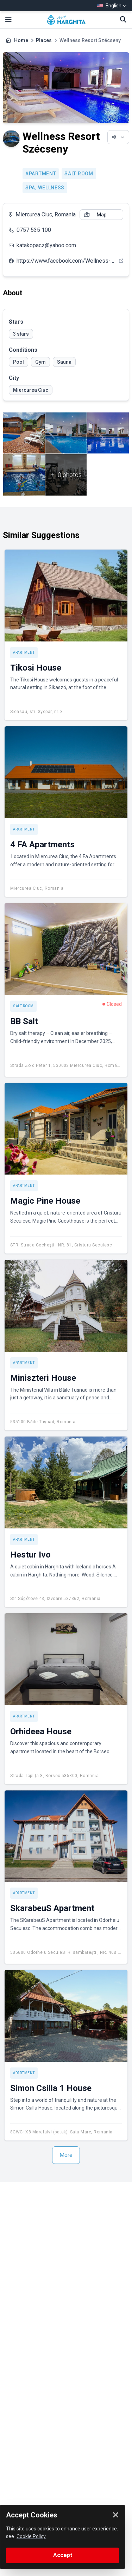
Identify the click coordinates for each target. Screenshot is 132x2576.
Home (21, 40)
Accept (62, 2555)
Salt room (78, 173)
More (66, 2155)
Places (44, 40)
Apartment (40, 173)
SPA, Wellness (44, 187)
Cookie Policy (31, 2536)
